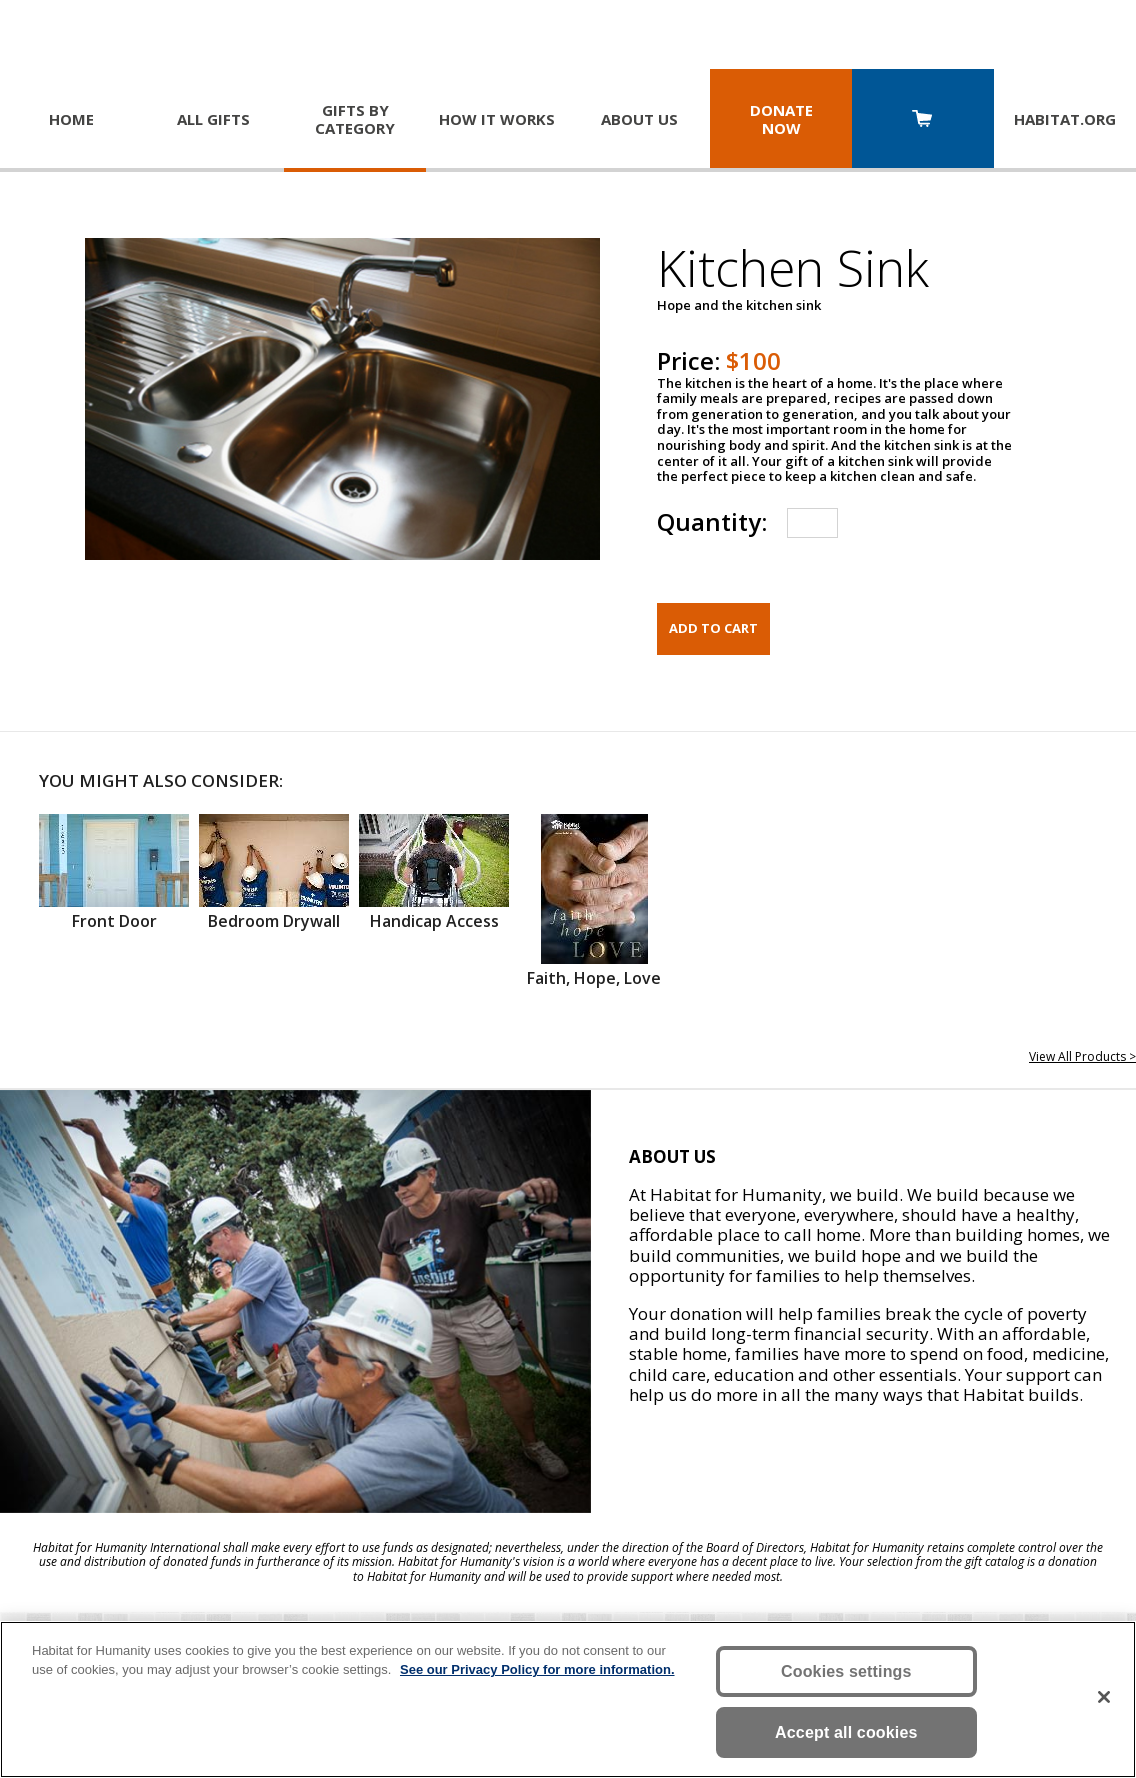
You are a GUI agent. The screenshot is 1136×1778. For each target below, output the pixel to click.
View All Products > (1082, 1056)
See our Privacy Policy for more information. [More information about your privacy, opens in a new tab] (537, 1669)
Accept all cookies (846, 1732)
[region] (568, 1699)
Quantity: (712, 521)
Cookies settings (846, 1671)
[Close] (1104, 1697)
